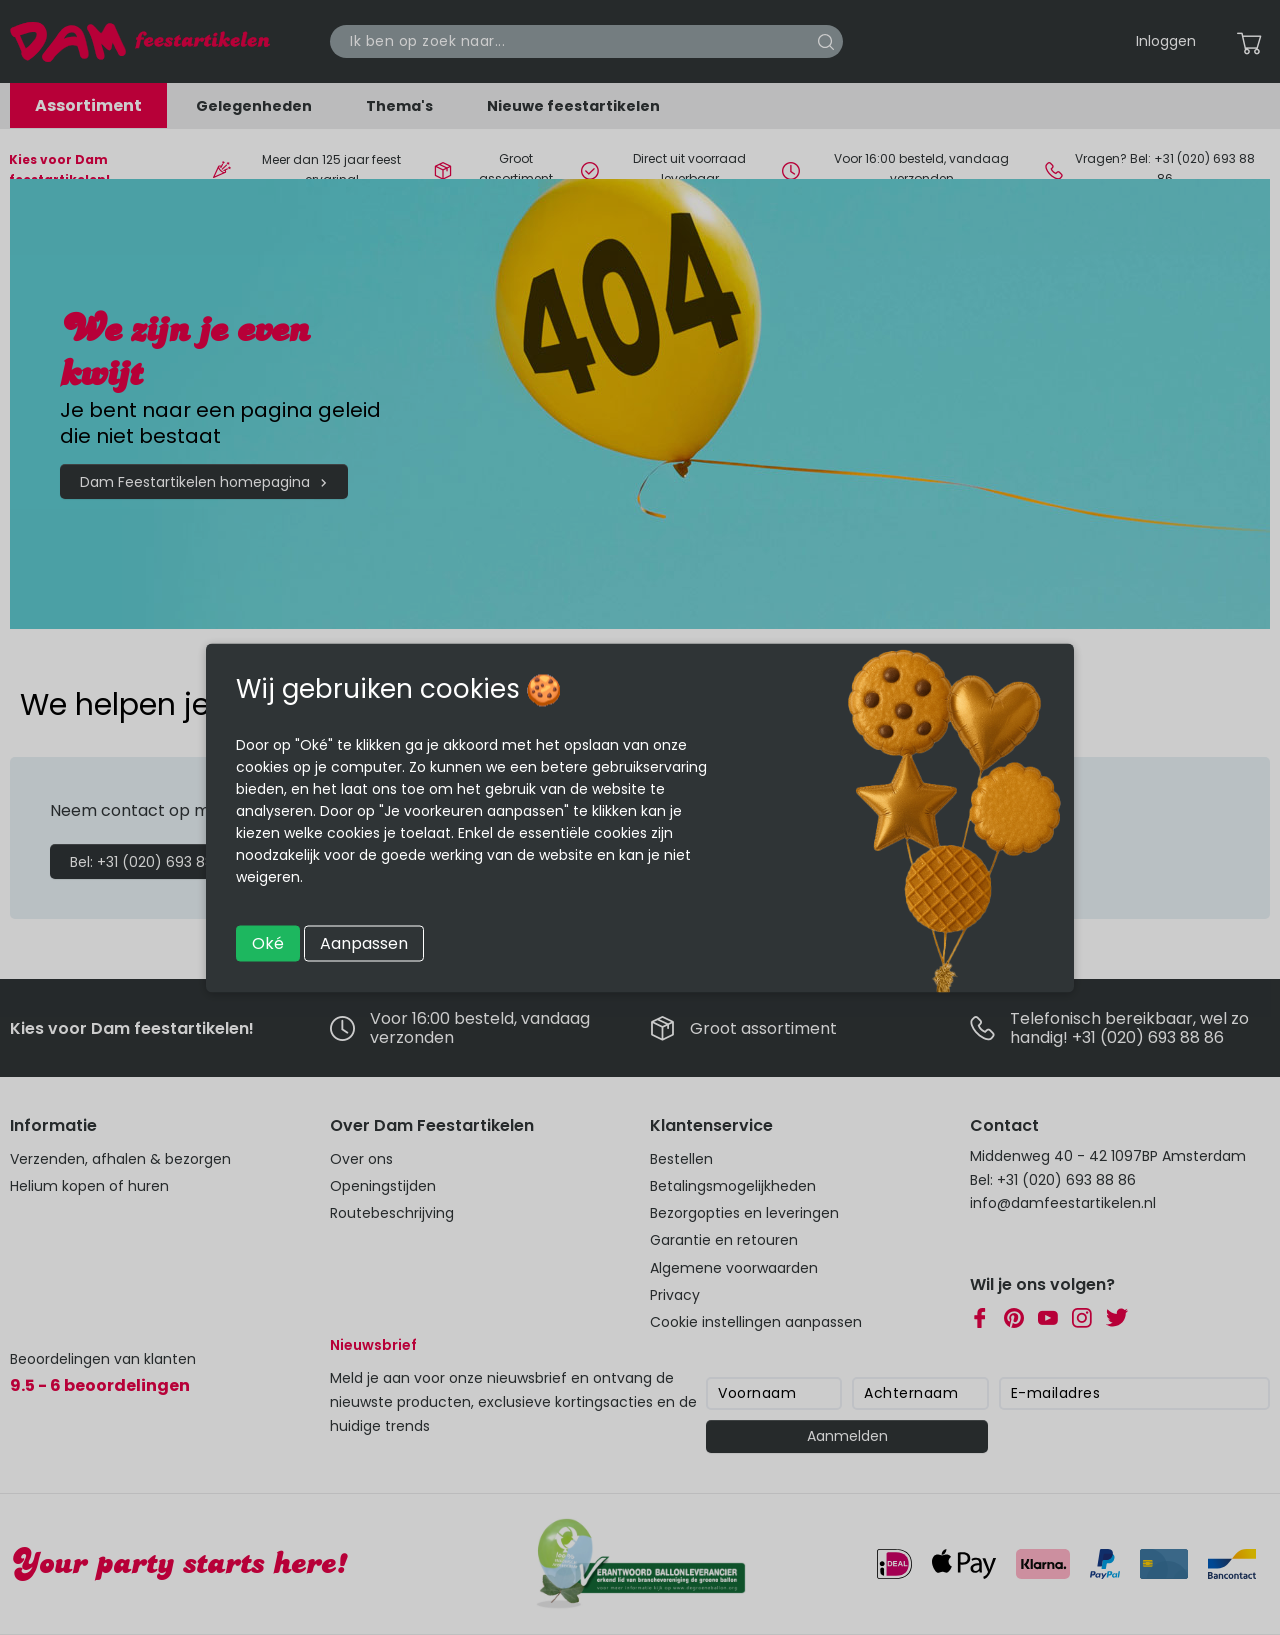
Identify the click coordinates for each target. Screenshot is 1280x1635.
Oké (268, 942)
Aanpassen (364, 942)
